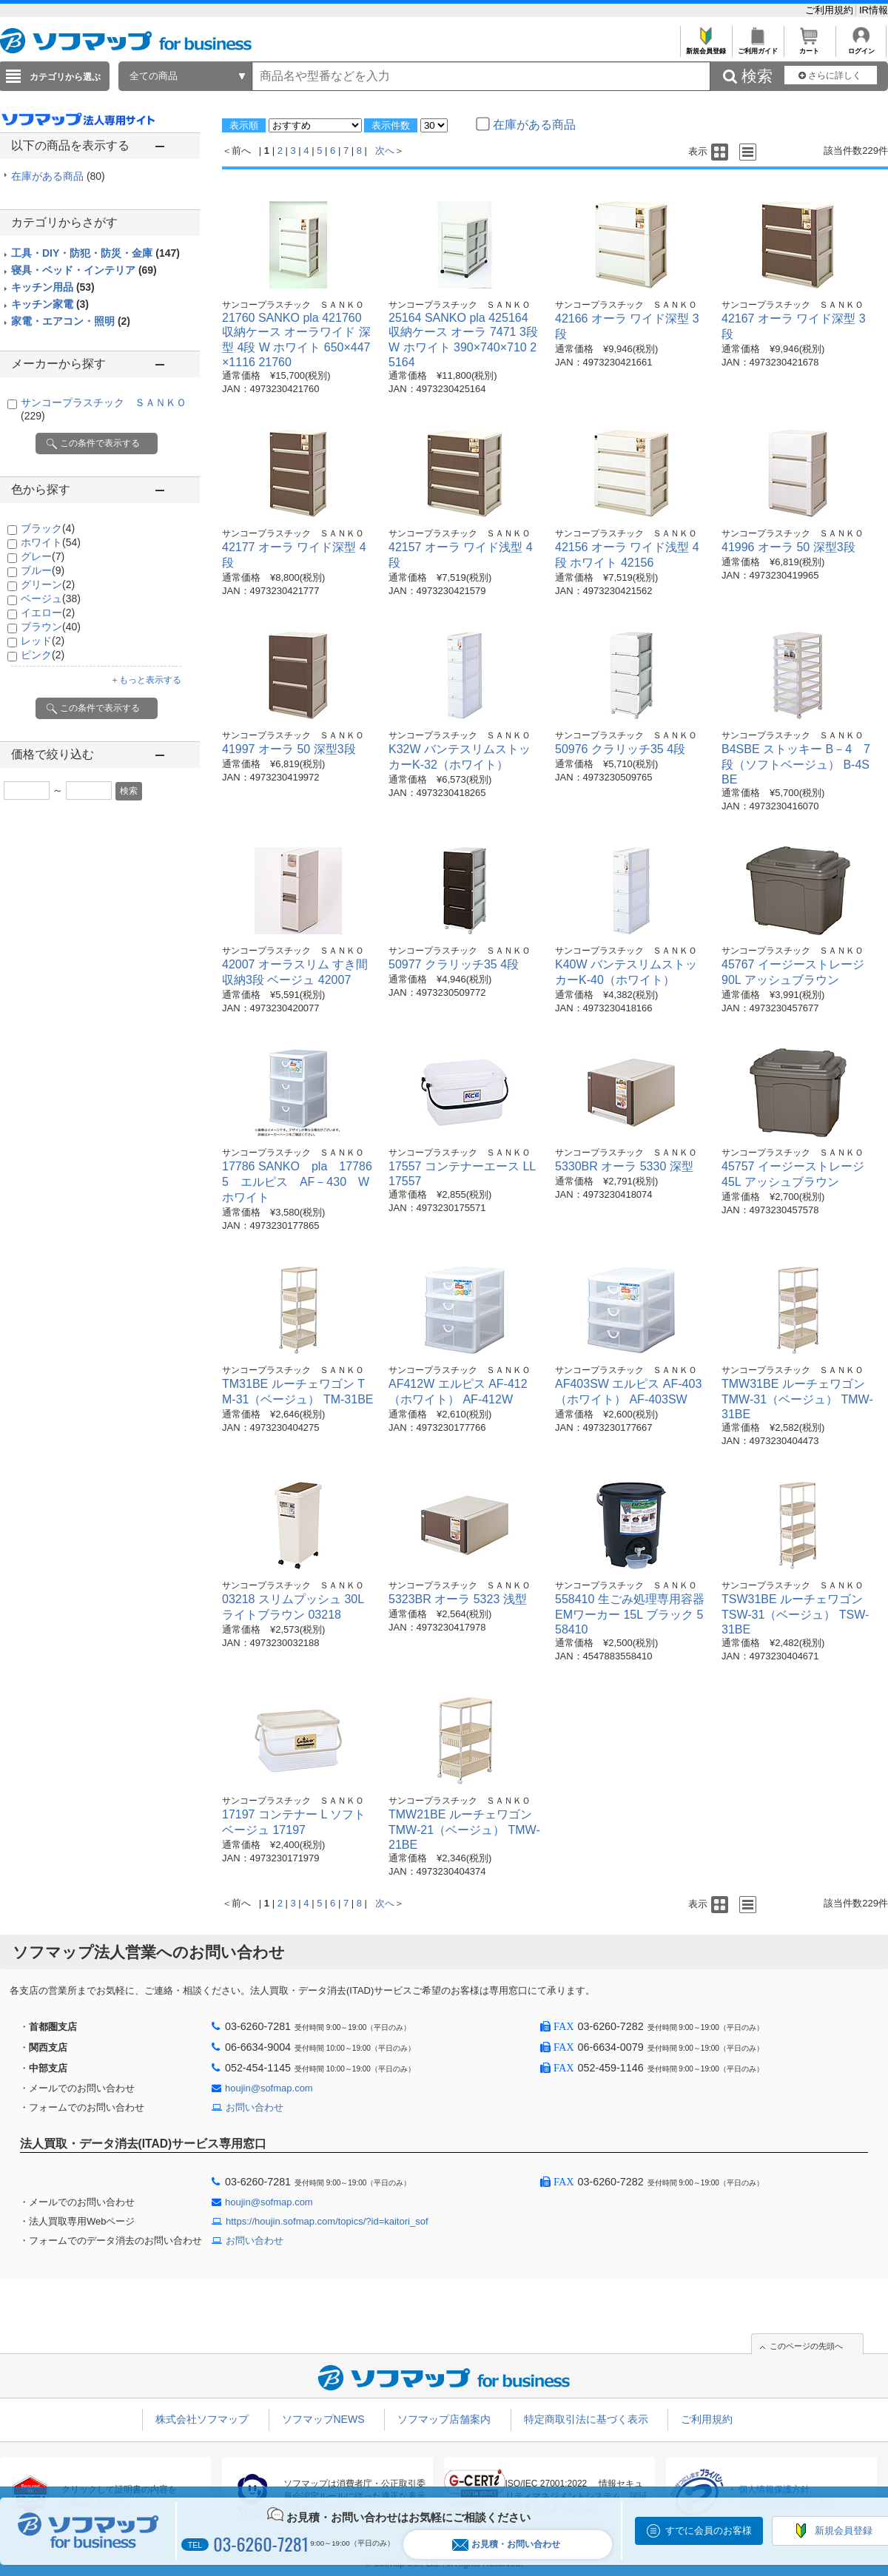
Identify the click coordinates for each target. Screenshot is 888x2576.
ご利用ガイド (757, 47)
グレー (42, 556)
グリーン (48, 584)
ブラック (48, 528)
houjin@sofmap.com (269, 2088)
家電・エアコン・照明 (70, 321)
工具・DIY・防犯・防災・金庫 (95, 253)
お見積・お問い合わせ (506, 2544)
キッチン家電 (50, 304)
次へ (384, 150)
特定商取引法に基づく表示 (586, 2419)
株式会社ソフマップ (202, 2419)
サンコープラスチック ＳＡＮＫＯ (293, 305)
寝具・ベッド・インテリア (84, 270)
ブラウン (51, 627)
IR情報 (873, 10)
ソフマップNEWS (323, 2419)
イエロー (48, 612)
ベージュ (51, 598)
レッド (42, 641)
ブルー (42, 570)
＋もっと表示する (145, 680)
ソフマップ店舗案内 (444, 2419)
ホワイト (51, 542)
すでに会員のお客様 (708, 2530)
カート (809, 47)
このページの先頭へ (806, 2345)
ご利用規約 (830, 10)
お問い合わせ (254, 2107)
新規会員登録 (706, 47)
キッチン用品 (53, 287)
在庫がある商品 (58, 176)
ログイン (861, 47)
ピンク (42, 655)
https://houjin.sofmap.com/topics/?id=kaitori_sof (327, 2221)
